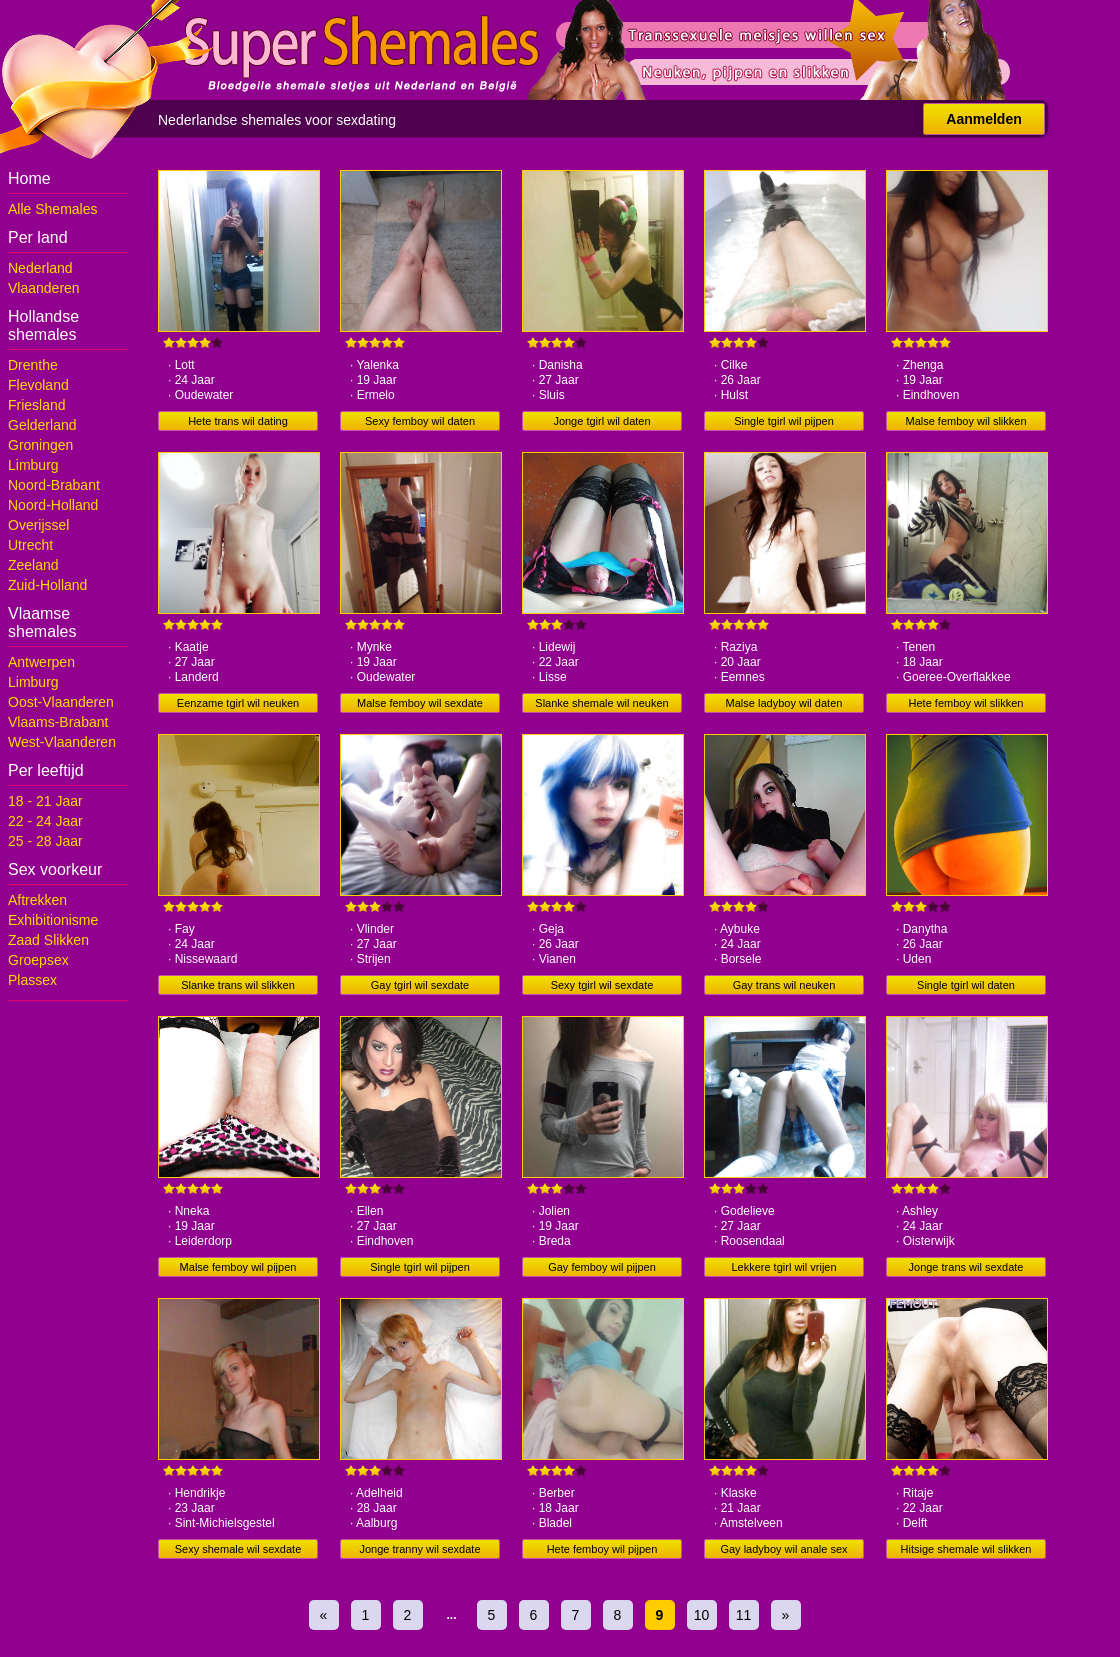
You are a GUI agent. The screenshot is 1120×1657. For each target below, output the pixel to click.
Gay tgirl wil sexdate (420, 985)
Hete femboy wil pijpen (602, 1549)
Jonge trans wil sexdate (966, 1267)
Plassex (32, 980)
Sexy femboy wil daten (420, 421)
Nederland (40, 268)
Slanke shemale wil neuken (601, 703)
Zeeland (33, 565)
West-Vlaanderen (62, 742)
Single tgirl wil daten (966, 985)
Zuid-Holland (47, 585)
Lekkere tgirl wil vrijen (783, 1267)
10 (702, 1615)
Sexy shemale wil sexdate (238, 1549)
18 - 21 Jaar (45, 801)
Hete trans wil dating (238, 421)
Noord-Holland (53, 505)
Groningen (40, 445)
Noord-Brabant (54, 485)
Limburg (33, 465)
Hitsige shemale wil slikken (966, 1549)
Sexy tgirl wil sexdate (602, 985)
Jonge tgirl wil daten (601, 421)
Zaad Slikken (48, 940)
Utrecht (30, 545)
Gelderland (42, 425)
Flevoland (38, 385)
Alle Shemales (53, 209)
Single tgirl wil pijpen (784, 421)
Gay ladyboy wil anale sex (783, 1549)
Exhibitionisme (53, 920)
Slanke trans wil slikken (238, 985)
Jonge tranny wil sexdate (419, 1549)
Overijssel (38, 525)
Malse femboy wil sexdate (420, 703)
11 (744, 1615)
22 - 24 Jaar (45, 821)
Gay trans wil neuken (784, 985)
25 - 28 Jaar (45, 841)
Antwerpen (41, 662)
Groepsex (38, 960)
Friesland (37, 405)
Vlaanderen (44, 288)
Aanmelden (983, 119)
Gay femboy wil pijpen (602, 1267)
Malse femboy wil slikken (965, 421)
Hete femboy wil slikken (966, 703)
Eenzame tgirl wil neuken (238, 703)
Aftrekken (37, 900)
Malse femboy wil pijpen (238, 1267)
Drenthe (33, 365)
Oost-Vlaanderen (61, 702)
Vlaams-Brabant (58, 722)
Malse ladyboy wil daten (784, 703)
